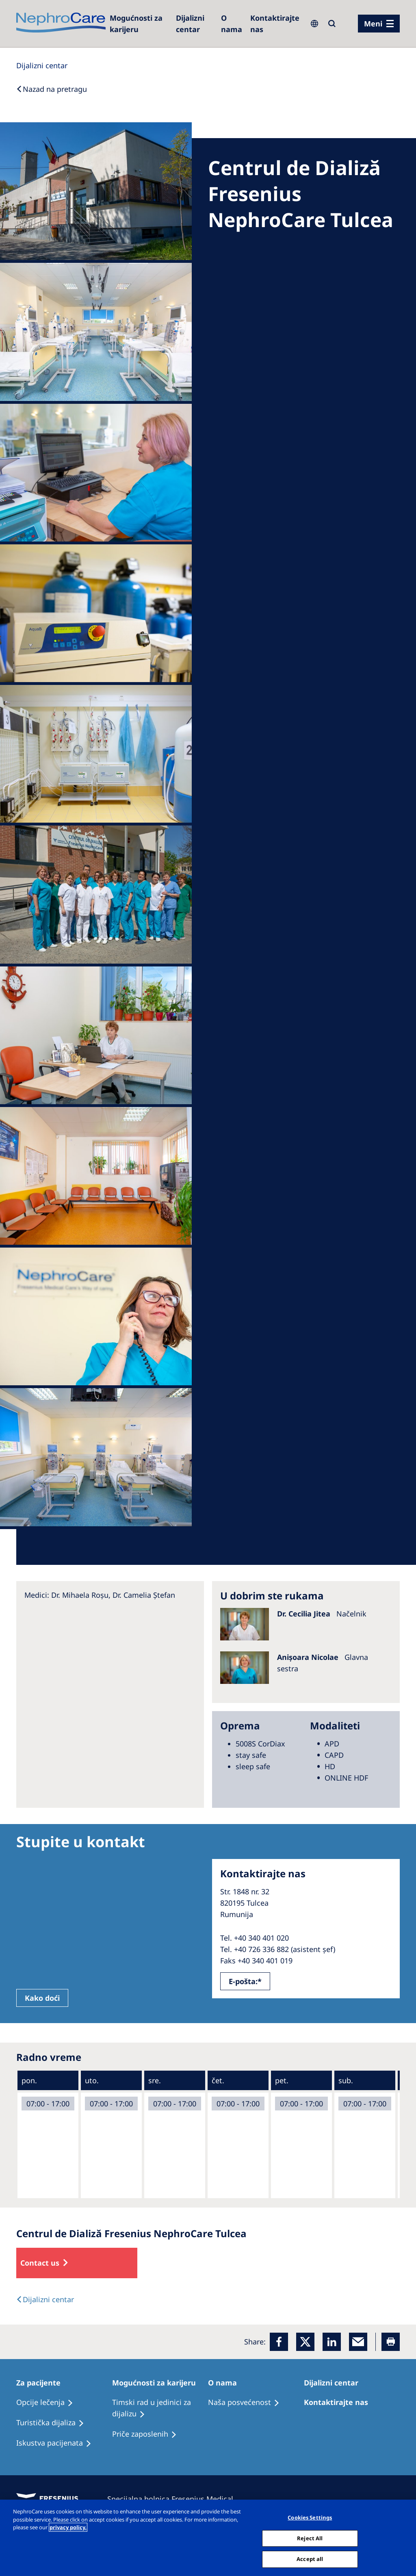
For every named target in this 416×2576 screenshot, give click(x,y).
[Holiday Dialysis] (57, 2443)
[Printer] (390, 2342)
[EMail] (358, 2342)
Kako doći (42, 1998)
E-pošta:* (245, 1981)
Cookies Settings (310, 2517)
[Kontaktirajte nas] (274, 23)
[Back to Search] (51, 89)
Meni (373, 23)
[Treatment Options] (48, 2402)
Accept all (310, 2559)
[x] (305, 2342)
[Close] (403, 2537)
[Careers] (139, 23)
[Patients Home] (42, 2382)
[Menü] (379, 23)
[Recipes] (53, 2423)
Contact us (39, 2263)
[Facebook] (279, 2342)
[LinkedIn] (332, 2342)
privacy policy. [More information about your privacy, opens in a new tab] (68, 2527)
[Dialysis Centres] (194, 23)
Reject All (310, 2538)
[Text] (45, 2299)
